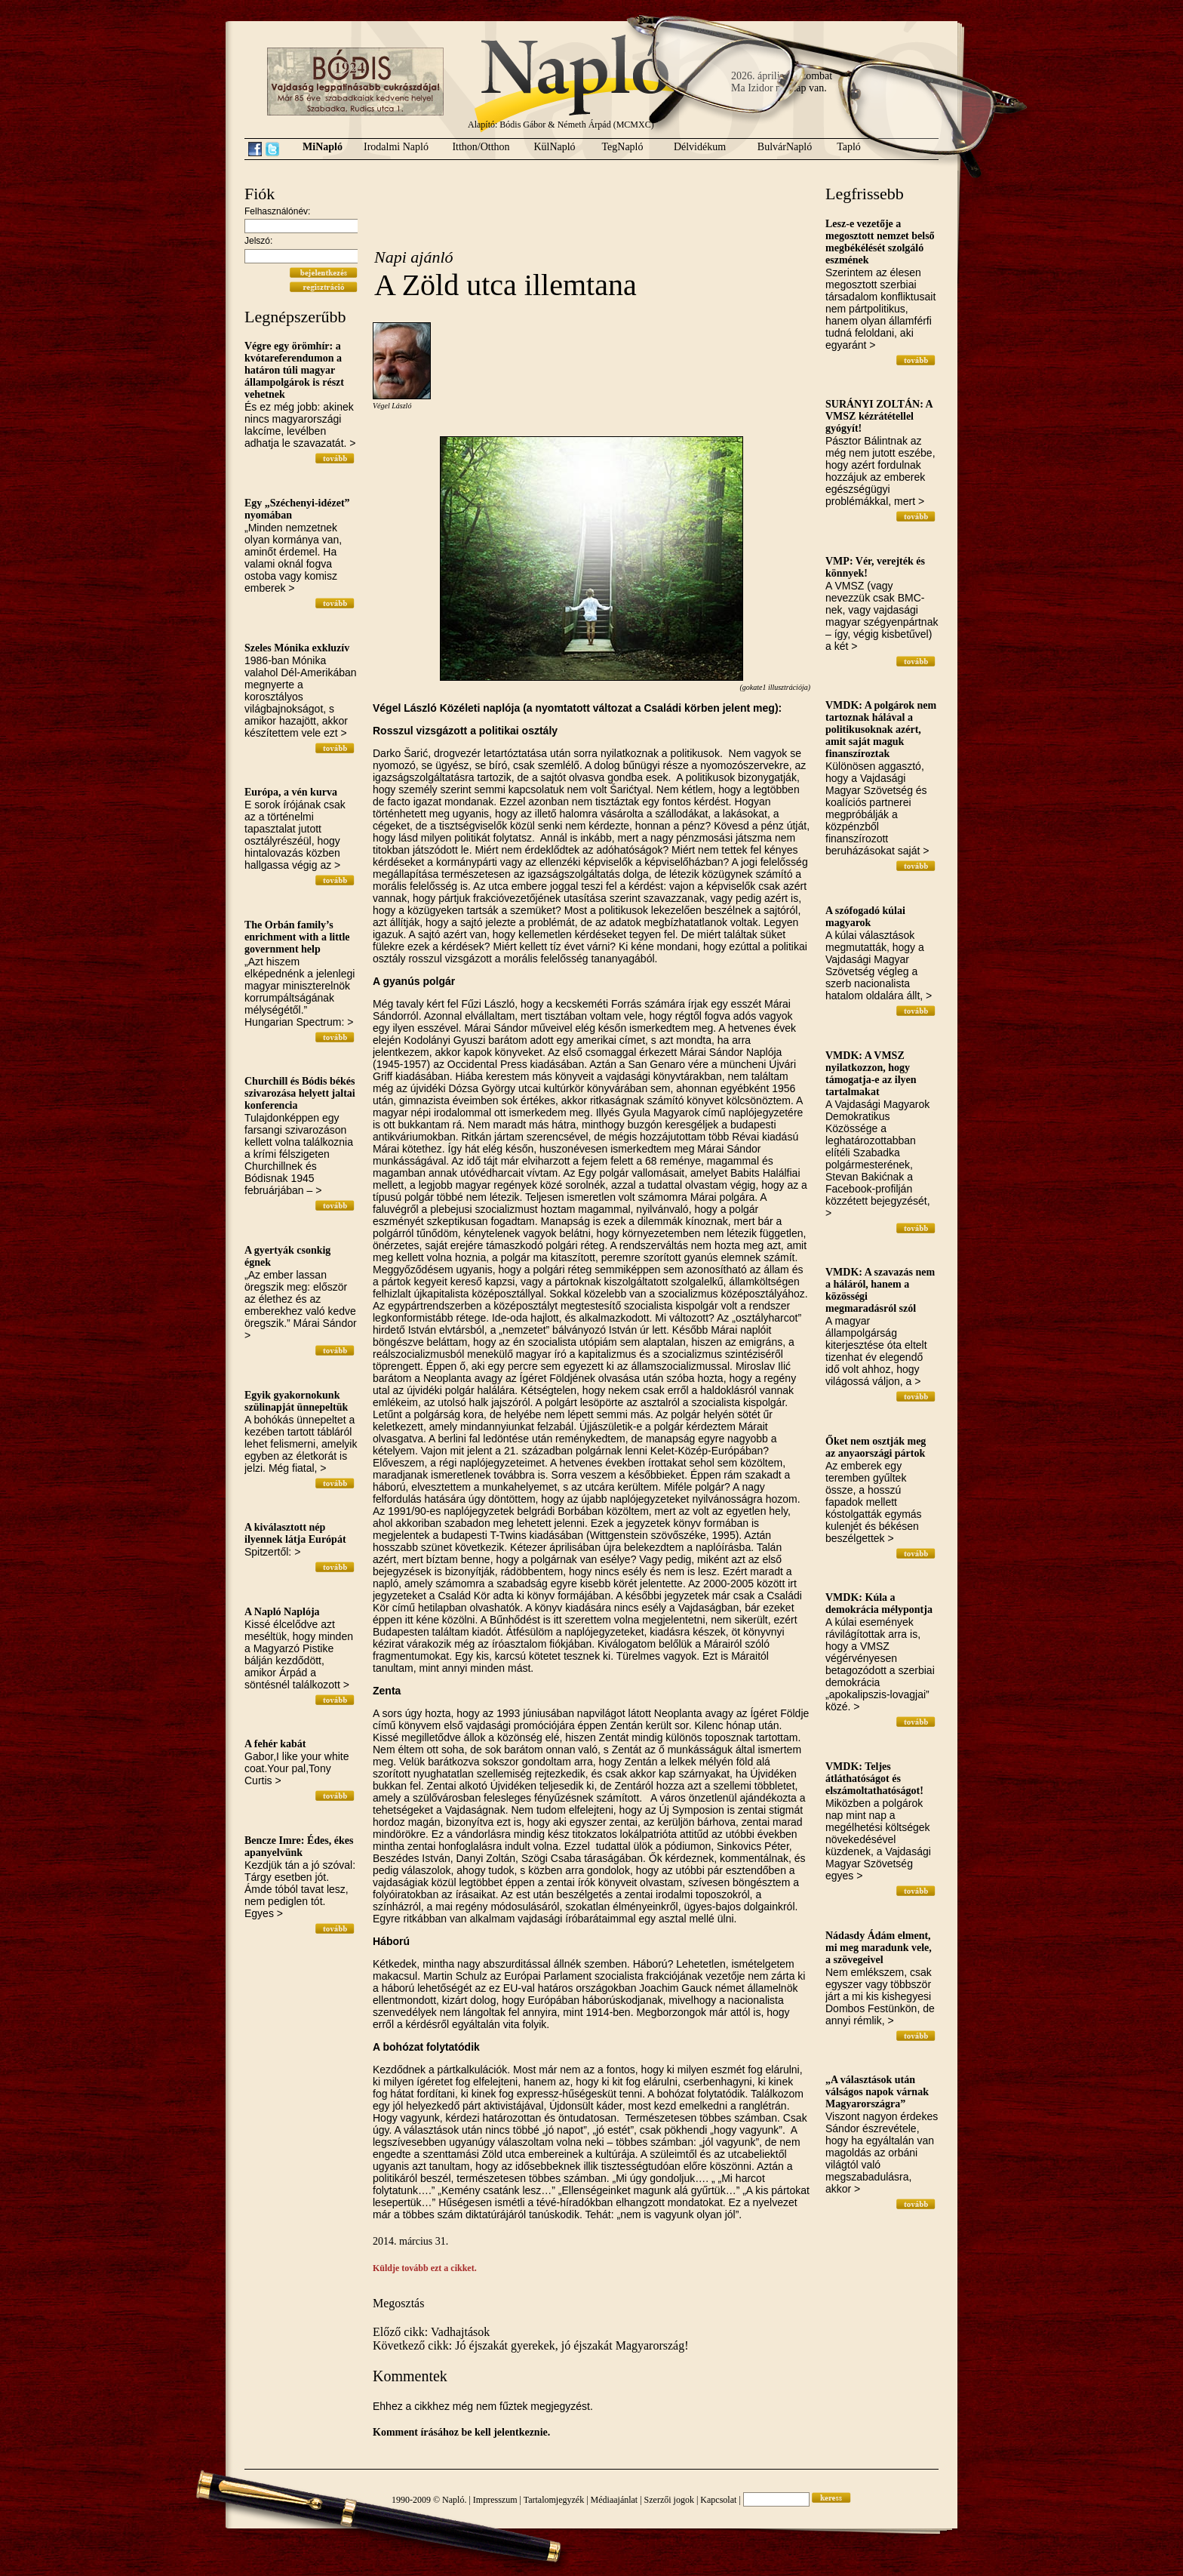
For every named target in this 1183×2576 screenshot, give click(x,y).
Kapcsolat (718, 2499)
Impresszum (495, 2499)
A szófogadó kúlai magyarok (865, 916)
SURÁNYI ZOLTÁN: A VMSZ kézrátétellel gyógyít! (879, 416)
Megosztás (398, 2303)
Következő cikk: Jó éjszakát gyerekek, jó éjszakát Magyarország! (531, 2345)
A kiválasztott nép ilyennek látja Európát (295, 1533)
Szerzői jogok (669, 2499)
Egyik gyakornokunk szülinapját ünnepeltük (296, 1401)
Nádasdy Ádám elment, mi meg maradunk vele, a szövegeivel (878, 1947)
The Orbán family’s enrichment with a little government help (297, 937)
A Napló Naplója (282, 1611)
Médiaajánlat (614, 2499)
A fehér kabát (275, 1744)
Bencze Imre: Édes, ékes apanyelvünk (298, 1846)
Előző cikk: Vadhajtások (431, 2331)
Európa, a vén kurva (290, 792)
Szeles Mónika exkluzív (296, 648)
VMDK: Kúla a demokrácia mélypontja (879, 1603)
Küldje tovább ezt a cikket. (425, 2268)
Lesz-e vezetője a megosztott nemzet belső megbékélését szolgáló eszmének (880, 242)
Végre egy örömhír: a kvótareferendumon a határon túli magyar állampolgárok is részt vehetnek (294, 370)
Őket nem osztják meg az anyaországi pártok (875, 1447)
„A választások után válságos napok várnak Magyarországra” (877, 2092)
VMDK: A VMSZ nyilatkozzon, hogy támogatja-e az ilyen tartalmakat (871, 1073)
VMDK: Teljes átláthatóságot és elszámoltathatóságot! (874, 1778)
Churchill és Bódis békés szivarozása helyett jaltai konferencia (299, 1093)
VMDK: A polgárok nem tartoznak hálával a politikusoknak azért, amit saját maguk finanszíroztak (880, 729)
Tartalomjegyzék (554, 2499)
